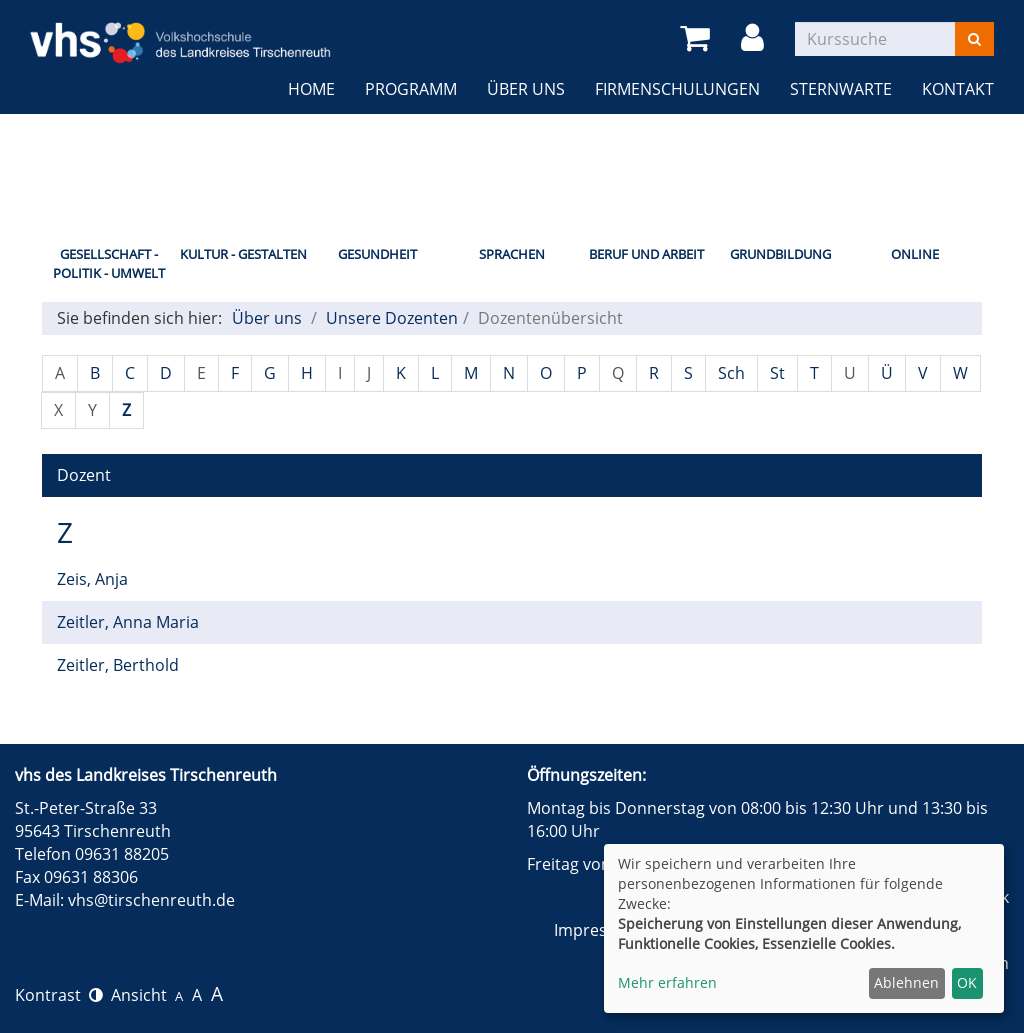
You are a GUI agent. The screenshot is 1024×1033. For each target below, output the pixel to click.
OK (967, 982)
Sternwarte (841, 89)
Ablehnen (906, 982)
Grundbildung (780, 254)
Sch (731, 373)
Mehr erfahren (667, 982)
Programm (411, 89)
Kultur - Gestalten (243, 254)
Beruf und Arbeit (646, 254)
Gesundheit (377, 254)
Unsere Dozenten (392, 318)
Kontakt (958, 89)
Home (311, 89)
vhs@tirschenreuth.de (151, 900)
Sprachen (512, 254)
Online (915, 254)
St (777, 373)
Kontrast (59, 995)
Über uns (526, 89)
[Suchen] (974, 39)
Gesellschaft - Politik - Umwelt (109, 263)
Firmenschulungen (677, 89)
